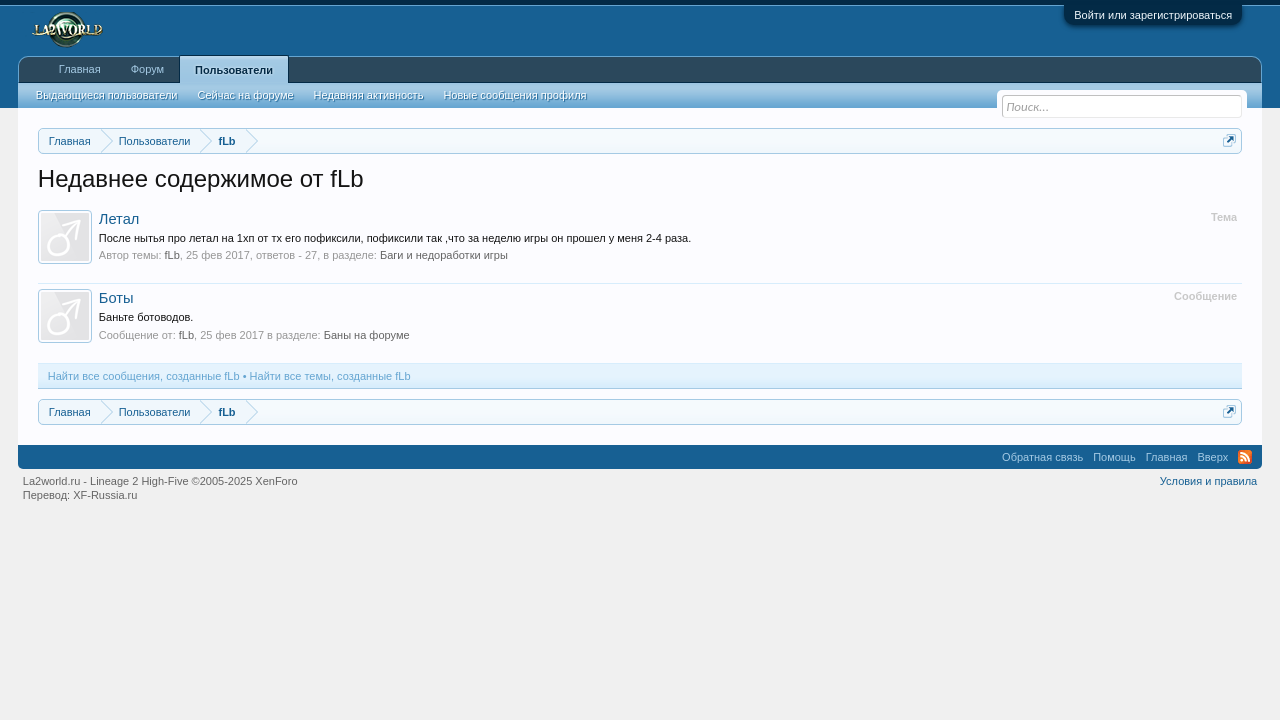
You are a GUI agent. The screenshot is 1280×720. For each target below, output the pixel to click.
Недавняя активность (369, 95)
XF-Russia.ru (105, 495)
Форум (147, 69)
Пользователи (234, 70)
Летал (119, 219)
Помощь (1114, 457)
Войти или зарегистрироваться (1153, 15)
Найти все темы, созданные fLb (330, 376)
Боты (116, 298)
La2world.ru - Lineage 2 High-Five (160, 481)
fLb (172, 255)
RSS (1245, 457)
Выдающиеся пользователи (107, 95)
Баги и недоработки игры (444, 255)
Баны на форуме (367, 335)
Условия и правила (1208, 481)
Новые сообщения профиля (514, 95)
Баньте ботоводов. (146, 317)
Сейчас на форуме (246, 95)
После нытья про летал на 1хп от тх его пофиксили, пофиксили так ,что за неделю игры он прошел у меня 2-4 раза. (395, 238)
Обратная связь (1042, 457)
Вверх (1213, 457)
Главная (80, 69)
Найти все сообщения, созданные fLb (144, 376)
